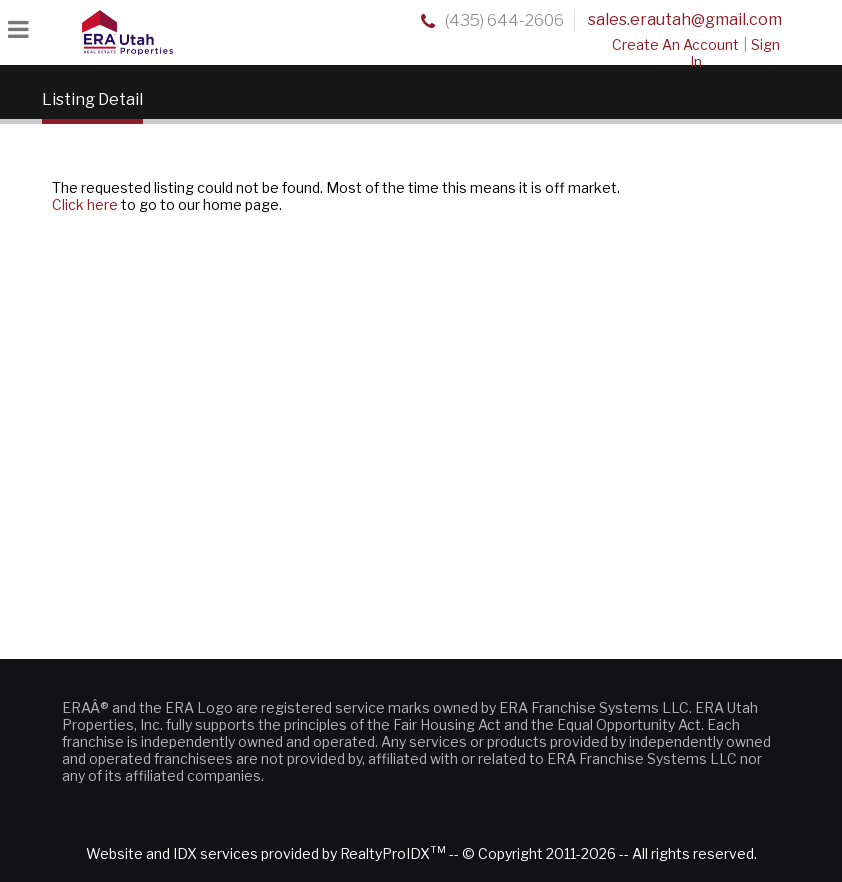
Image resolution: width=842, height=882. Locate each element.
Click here (85, 204)
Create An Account (675, 44)
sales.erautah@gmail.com (685, 19)
